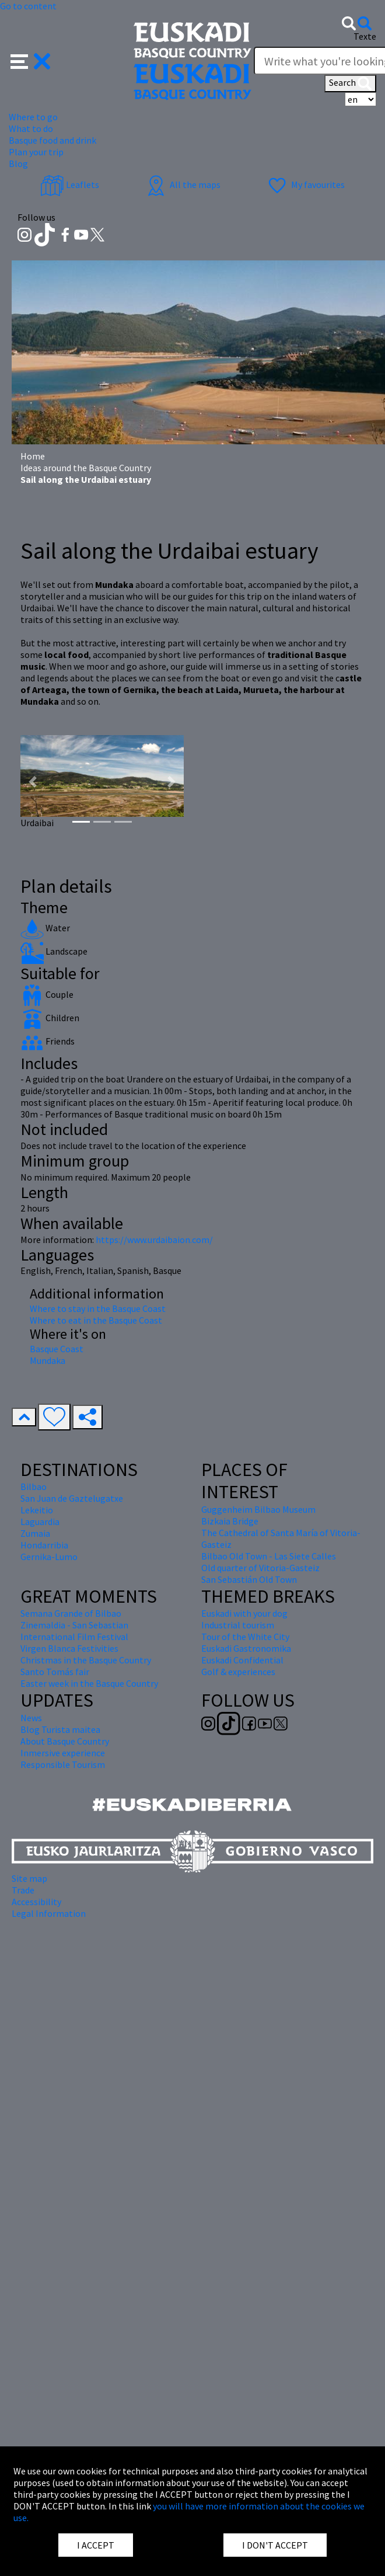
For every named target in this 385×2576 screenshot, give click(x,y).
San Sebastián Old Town (249, 1579)
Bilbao (33, 1486)
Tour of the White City (245, 1636)
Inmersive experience (62, 1753)
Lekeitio (36, 1510)
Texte (365, 36)
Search (350, 83)
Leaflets (69, 184)
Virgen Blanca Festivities (69, 1648)
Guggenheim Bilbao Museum (258, 1509)
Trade (23, 1890)
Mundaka (47, 1360)
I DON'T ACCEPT (275, 2545)
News (31, 1718)
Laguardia (40, 1521)
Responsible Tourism (62, 1764)
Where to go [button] (33, 117)
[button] (30, 60)
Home (32, 456)
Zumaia (35, 1533)
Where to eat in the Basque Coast (96, 1320)
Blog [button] (18, 163)
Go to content (28, 6)
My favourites (305, 184)
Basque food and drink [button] (52, 140)
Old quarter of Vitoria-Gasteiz (260, 1568)
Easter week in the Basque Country (89, 1683)
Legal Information (49, 1913)
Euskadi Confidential (242, 1660)
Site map (29, 1878)
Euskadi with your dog (244, 1613)
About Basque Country (64, 1741)
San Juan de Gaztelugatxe (71, 1498)
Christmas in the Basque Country (85, 1660)
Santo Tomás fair (54, 1671)
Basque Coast (56, 1349)
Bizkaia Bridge (229, 1521)
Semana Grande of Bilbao (70, 1613)
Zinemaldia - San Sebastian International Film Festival (74, 1630)
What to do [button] (31, 128)
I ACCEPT (95, 2545)
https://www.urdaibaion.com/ (154, 1239)
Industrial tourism (237, 1625)
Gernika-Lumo (49, 1556)
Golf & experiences (238, 1671)
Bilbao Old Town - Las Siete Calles (268, 1556)
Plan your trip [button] (36, 152)
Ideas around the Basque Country (85, 468)
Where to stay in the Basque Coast (98, 1308)
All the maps (182, 184)
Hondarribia (44, 1545)
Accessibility (36, 1901)
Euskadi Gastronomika (246, 1648)
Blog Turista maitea (60, 1729)
